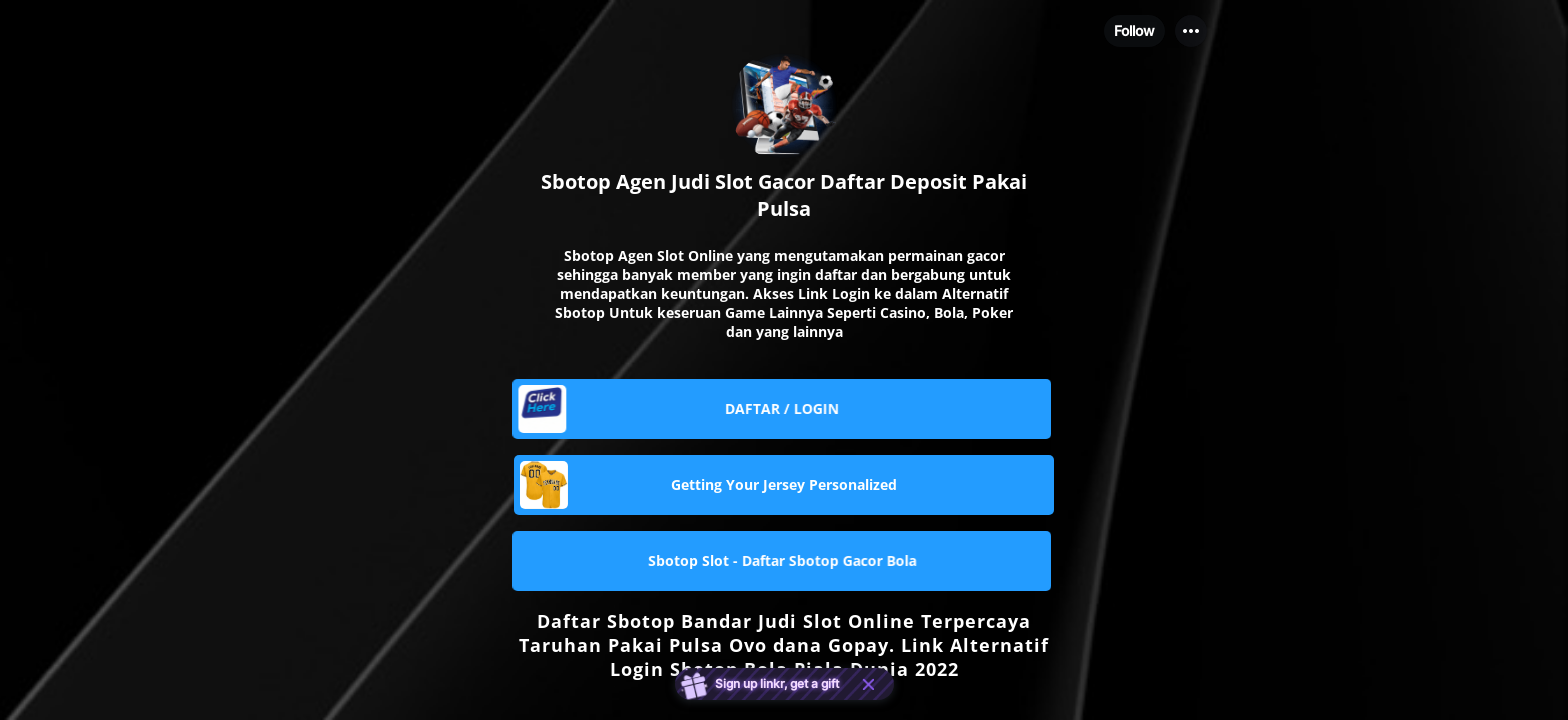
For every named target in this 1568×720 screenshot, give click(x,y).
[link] (784, 409)
